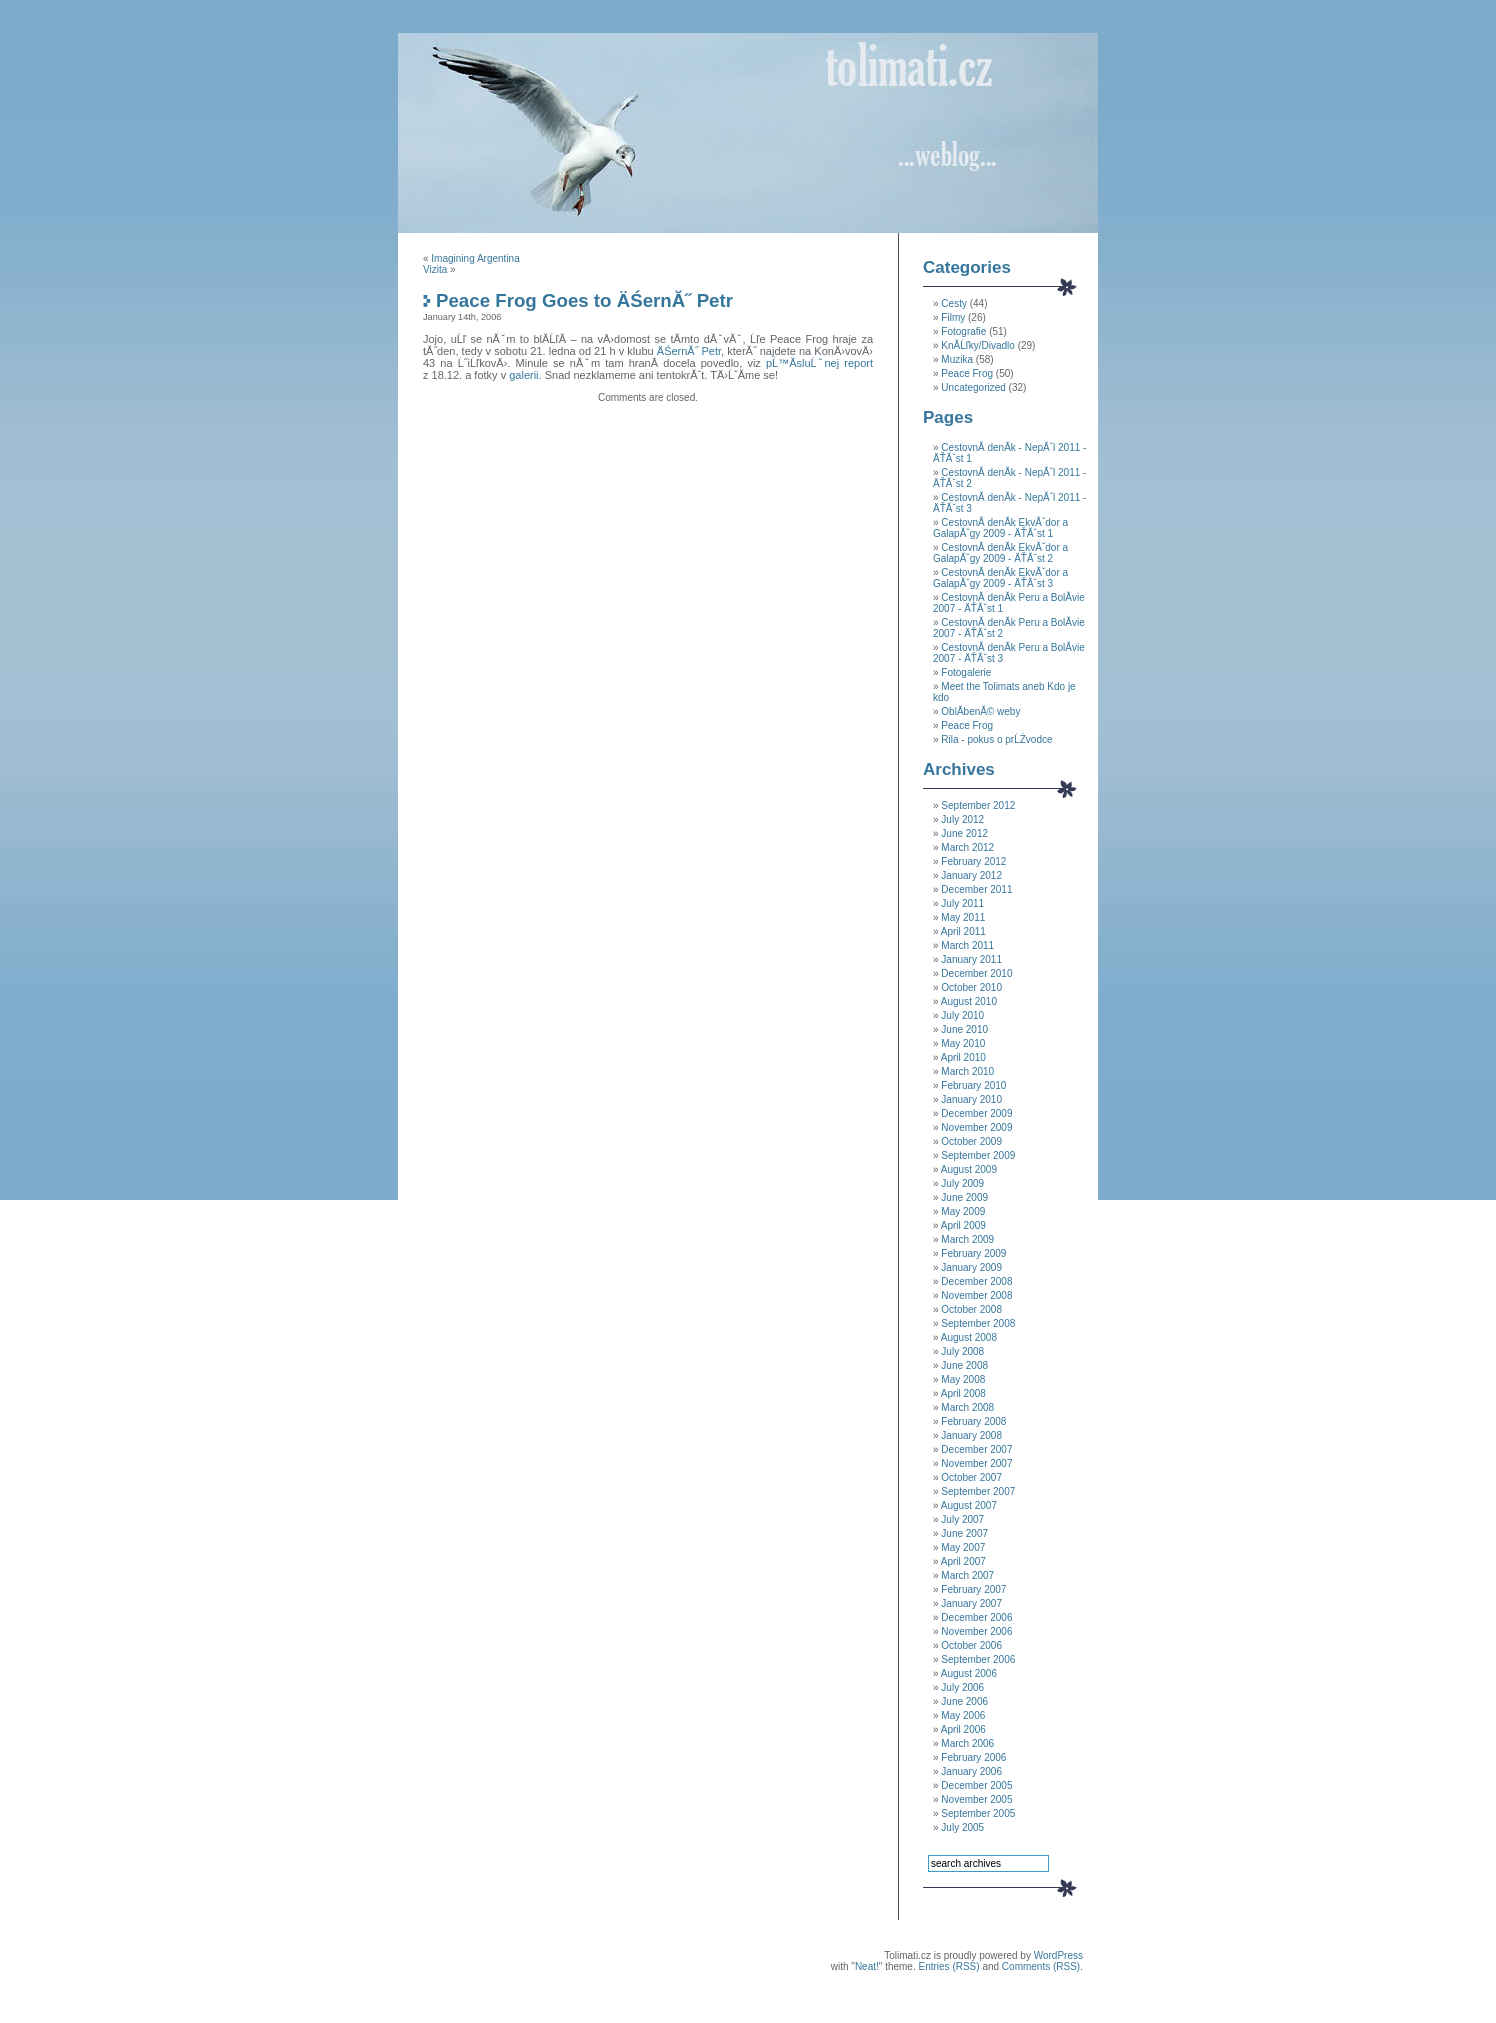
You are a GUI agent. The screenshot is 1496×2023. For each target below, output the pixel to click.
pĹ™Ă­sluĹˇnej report (819, 363)
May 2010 (963, 1043)
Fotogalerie (966, 672)
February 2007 (973, 1589)
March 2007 (967, 1575)
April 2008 (963, 1393)
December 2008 (976, 1281)
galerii (523, 375)
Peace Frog (967, 373)
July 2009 (962, 1183)
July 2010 (962, 1015)
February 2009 (973, 1253)
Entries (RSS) (948, 1966)
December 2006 (976, 1617)
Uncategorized (973, 387)
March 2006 (967, 1743)
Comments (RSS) (1041, 1966)
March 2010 (967, 1071)
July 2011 (962, 903)
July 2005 (962, 1827)
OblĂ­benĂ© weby (980, 711)
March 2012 (967, 847)
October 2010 (971, 987)
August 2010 (969, 1001)
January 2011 (971, 959)
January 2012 (971, 875)
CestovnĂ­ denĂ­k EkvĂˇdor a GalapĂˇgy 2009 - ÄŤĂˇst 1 (1000, 528)
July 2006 (962, 1687)
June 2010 (964, 1029)
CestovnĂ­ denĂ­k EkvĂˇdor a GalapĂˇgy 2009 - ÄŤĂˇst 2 (1000, 553)
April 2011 (963, 931)
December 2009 (976, 1113)
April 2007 (963, 1561)
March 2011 (967, 945)
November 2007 (976, 1463)
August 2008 (969, 1337)
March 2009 (967, 1239)
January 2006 (971, 1771)
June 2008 (964, 1365)
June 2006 (964, 1701)
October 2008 (971, 1309)
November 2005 (976, 1799)
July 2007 (962, 1519)
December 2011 (976, 889)
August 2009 (969, 1169)
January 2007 (971, 1603)
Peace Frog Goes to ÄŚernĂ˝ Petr (584, 300)
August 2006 (969, 1673)
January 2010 (971, 1099)
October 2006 (971, 1645)
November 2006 (976, 1631)
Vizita (435, 269)
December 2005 (976, 1785)
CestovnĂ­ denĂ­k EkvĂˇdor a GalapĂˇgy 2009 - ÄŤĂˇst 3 (1000, 578)
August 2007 (969, 1505)
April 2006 (963, 1729)
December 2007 (976, 1449)
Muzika (957, 359)
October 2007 (971, 1477)
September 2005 (978, 1813)
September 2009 (978, 1155)
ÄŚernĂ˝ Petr (689, 351)
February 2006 (973, 1757)
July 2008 (962, 1351)
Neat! (867, 1966)
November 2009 (976, 1127)
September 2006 (978, 1659)
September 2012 (978, 805)
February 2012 (973, 861)
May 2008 (963, 1379)
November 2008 (976, 1295)
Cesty (954, 303)
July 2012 (962, 819)
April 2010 (963, 1057)
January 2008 (971, 1435)
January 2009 (971, 1267)
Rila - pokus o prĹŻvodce (996, 739)
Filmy (953, 317)
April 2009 (963, 1225)
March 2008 (967, 1407)
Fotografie (963, 331)
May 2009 (963, 1211)
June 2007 (964, 1533)
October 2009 (971, 1141)
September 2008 (978, 1323)
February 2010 (973, 1085)
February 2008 (973, 1421)
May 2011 (963, 917)
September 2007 (978, 1491)
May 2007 (963, 1547)
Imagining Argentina (475, 258)
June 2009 (964, 1197)
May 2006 (963, 1715)
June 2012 (964, 833)
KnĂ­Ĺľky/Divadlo (978, 345)
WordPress (1058, 1955)
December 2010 (976, 973)
